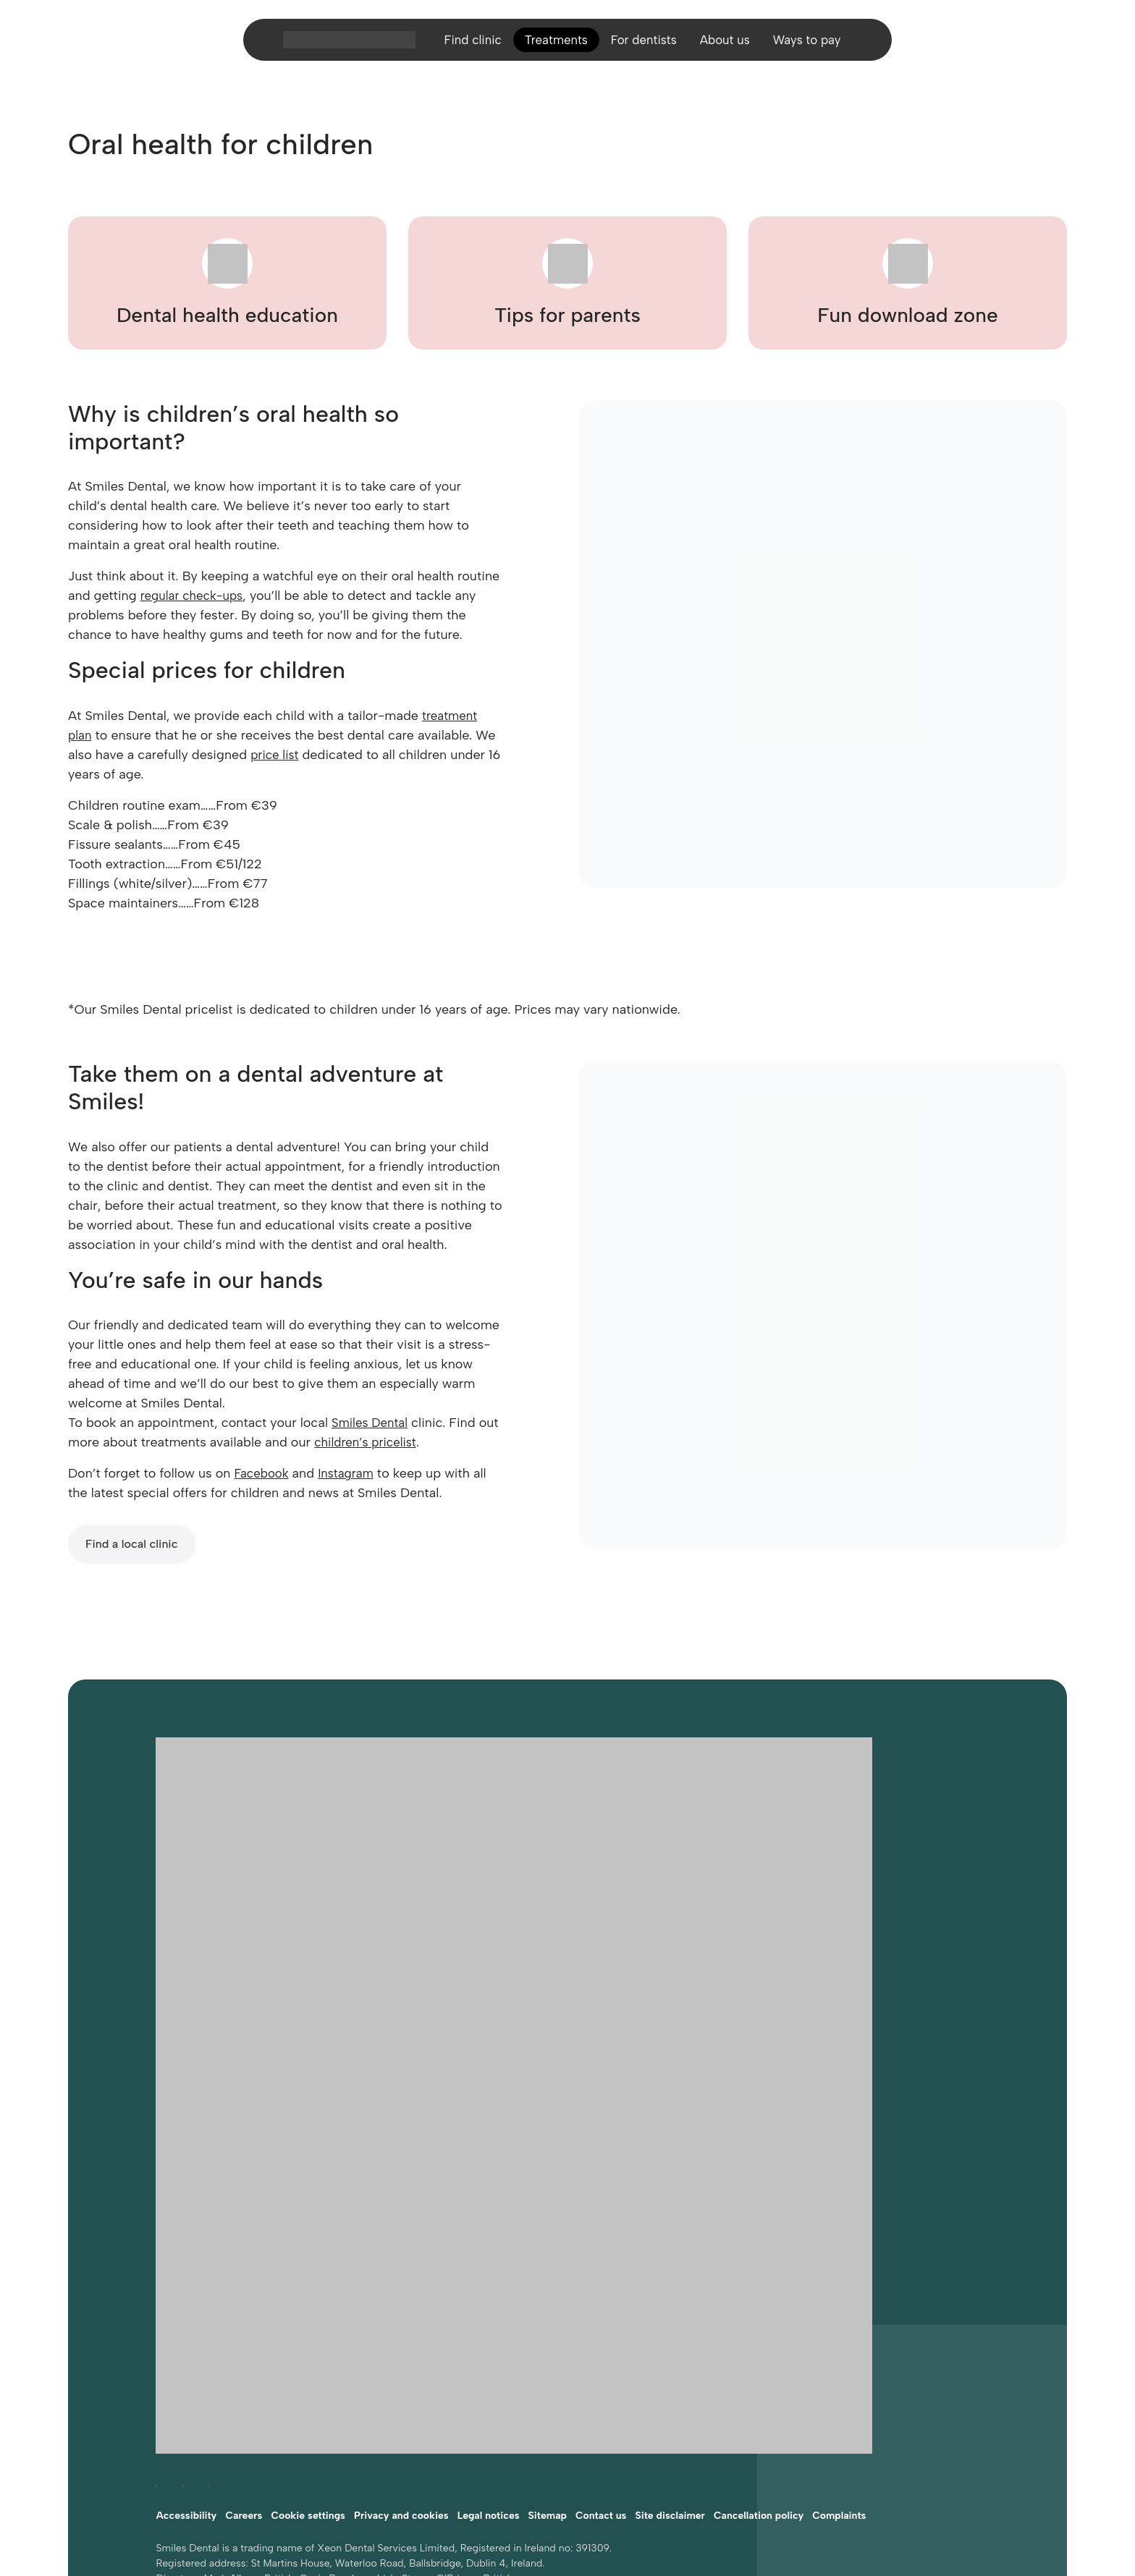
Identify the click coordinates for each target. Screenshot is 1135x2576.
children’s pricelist (391, 1442)
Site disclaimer (670, 2371)
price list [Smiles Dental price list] (276, 755)
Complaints (839, 2371)
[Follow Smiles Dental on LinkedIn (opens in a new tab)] (209, 2338)
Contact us (600, 2371)
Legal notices (488, 2371)
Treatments (552, 46)
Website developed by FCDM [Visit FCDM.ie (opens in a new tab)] (224, 2481)
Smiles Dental (372, 1423)
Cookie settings (308, 2371)
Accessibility (186, 2371)
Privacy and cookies (401, 2371)
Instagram (351, 1473)
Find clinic (464, 46)
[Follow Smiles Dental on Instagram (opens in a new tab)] (182, 2338)
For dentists (644, 46)
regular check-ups (195, 595)
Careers (243, 2371)
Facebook (263, 1473)
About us (729, 46)
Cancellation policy (758, 2371)
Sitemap (547, 2371)
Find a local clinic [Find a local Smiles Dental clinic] (131, 1544)
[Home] (338, 46)
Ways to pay (815, 46)
